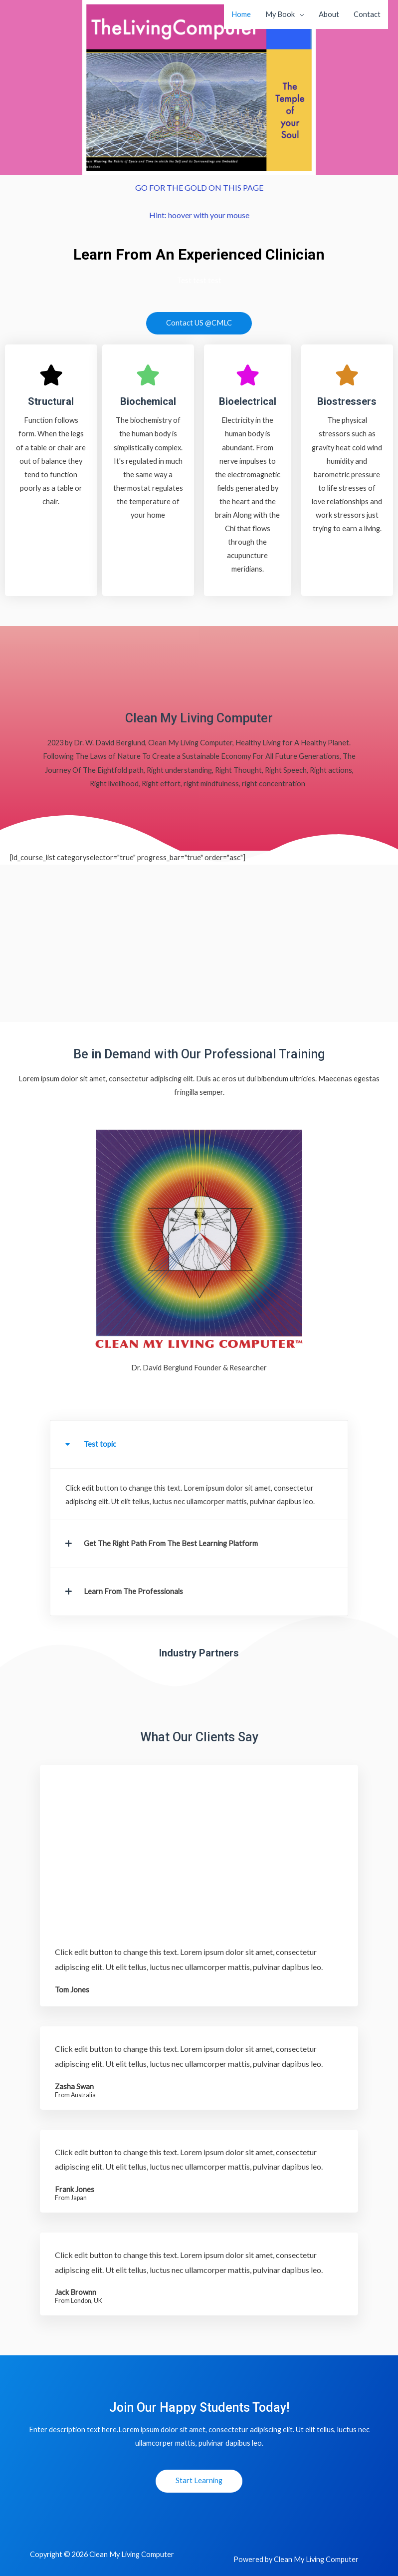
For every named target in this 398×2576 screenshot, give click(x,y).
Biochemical (148, 401)
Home (241, 14)
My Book (280, 14)
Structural (51, 401)
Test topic (100, 1444)
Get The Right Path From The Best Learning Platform (171, 1543)
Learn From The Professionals (133, 1591)
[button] (199, 1444)
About (329, 14)
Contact (367, 14)
